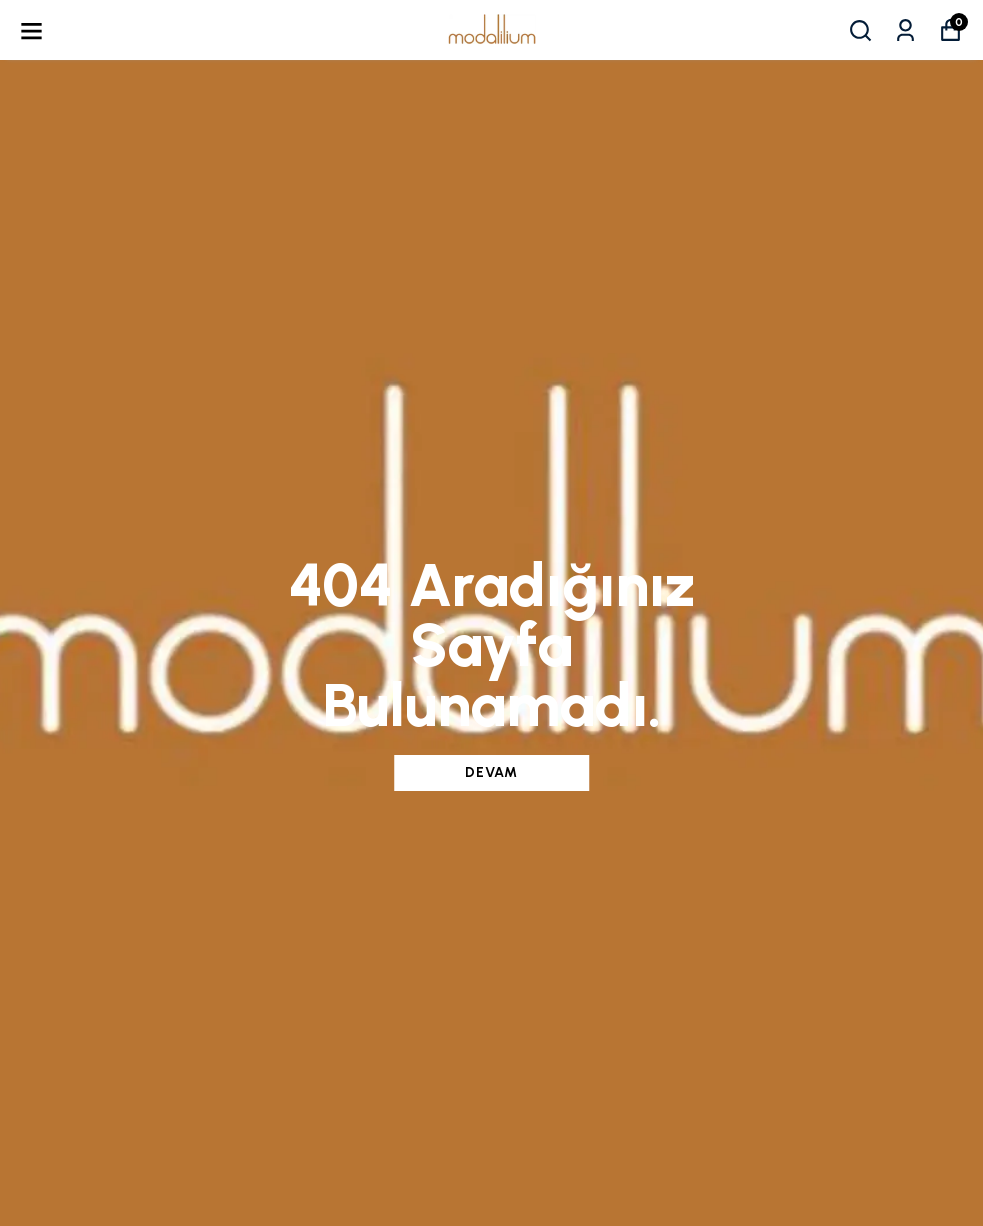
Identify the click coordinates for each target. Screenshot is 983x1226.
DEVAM (491, 772)
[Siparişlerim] (905, 30)
